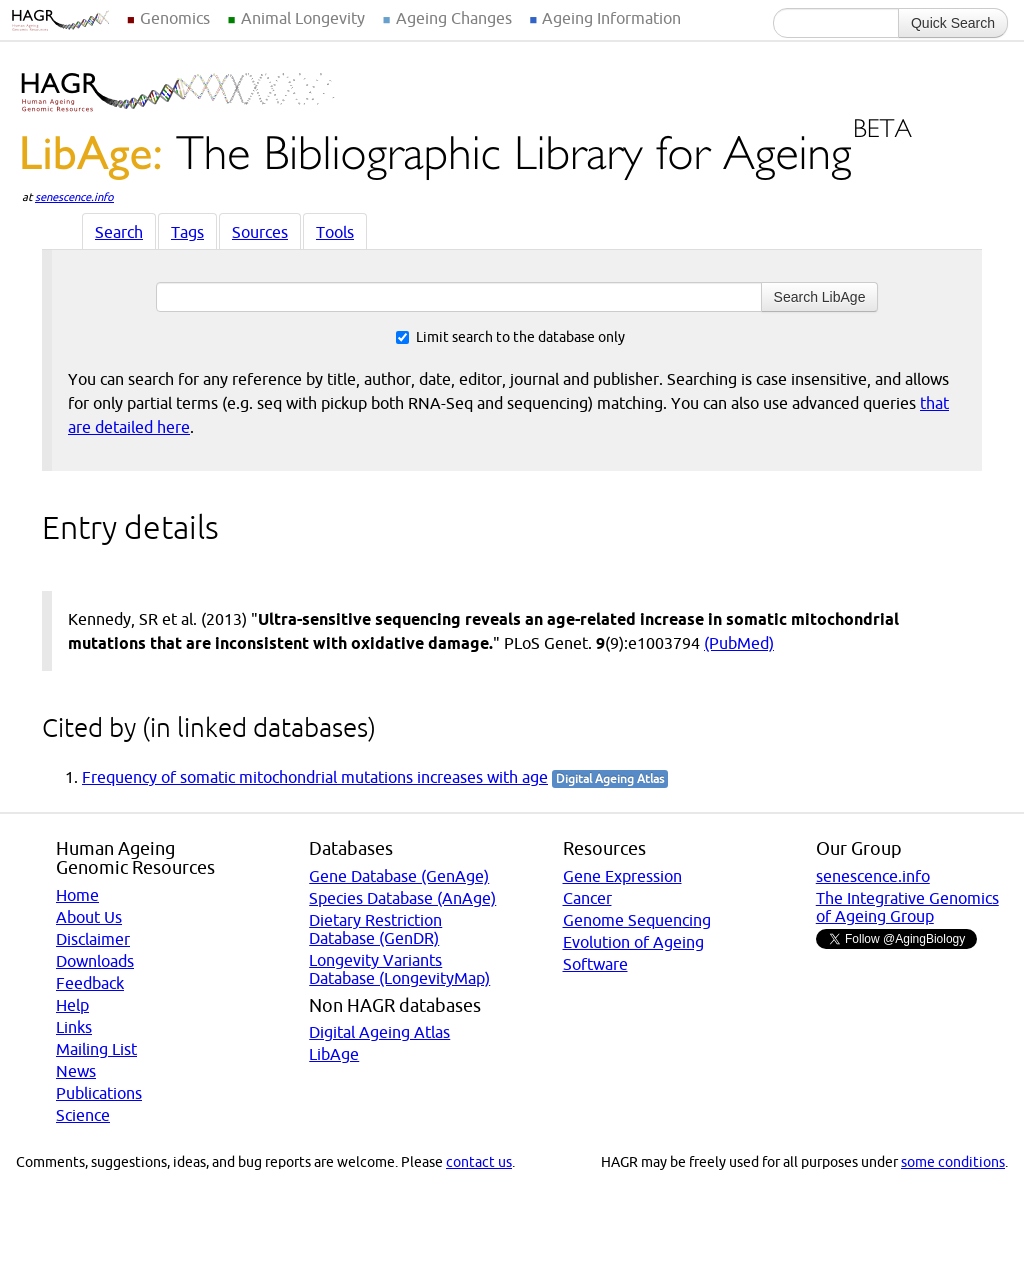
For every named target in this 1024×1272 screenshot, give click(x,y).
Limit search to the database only (510, 337)
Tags (187, 232)
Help (72, 1005)
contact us (479, 1162)
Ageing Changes (454, 18)
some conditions (953, 1162)
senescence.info (74, 197)
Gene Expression (622, 876)
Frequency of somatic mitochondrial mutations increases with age (315, 777)
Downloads (95, 961)
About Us (89, 917)
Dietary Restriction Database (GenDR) (375, 929)
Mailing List (96, 1049)
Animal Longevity (303, 18)
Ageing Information (611, 18)
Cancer (587, 898)
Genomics (175, 18)
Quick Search (953, 23)
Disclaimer (93, 939)
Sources (260, 232)
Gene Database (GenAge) (399, 876)
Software (595, 964)
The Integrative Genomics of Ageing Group (907, 907)
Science (83, 1115)
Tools (335, 232)
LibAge (334, 1054)
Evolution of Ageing (633, 942)
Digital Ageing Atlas (379, 1032)
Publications (99, 1093)
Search (119, 232)
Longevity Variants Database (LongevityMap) (399, 969)
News (76, 1071)
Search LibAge (820, 297)
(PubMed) (739, 643)
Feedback (90, 983)
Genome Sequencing (637, 920)
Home (77, 895)
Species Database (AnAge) (402, 898)
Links (74, 1027)
